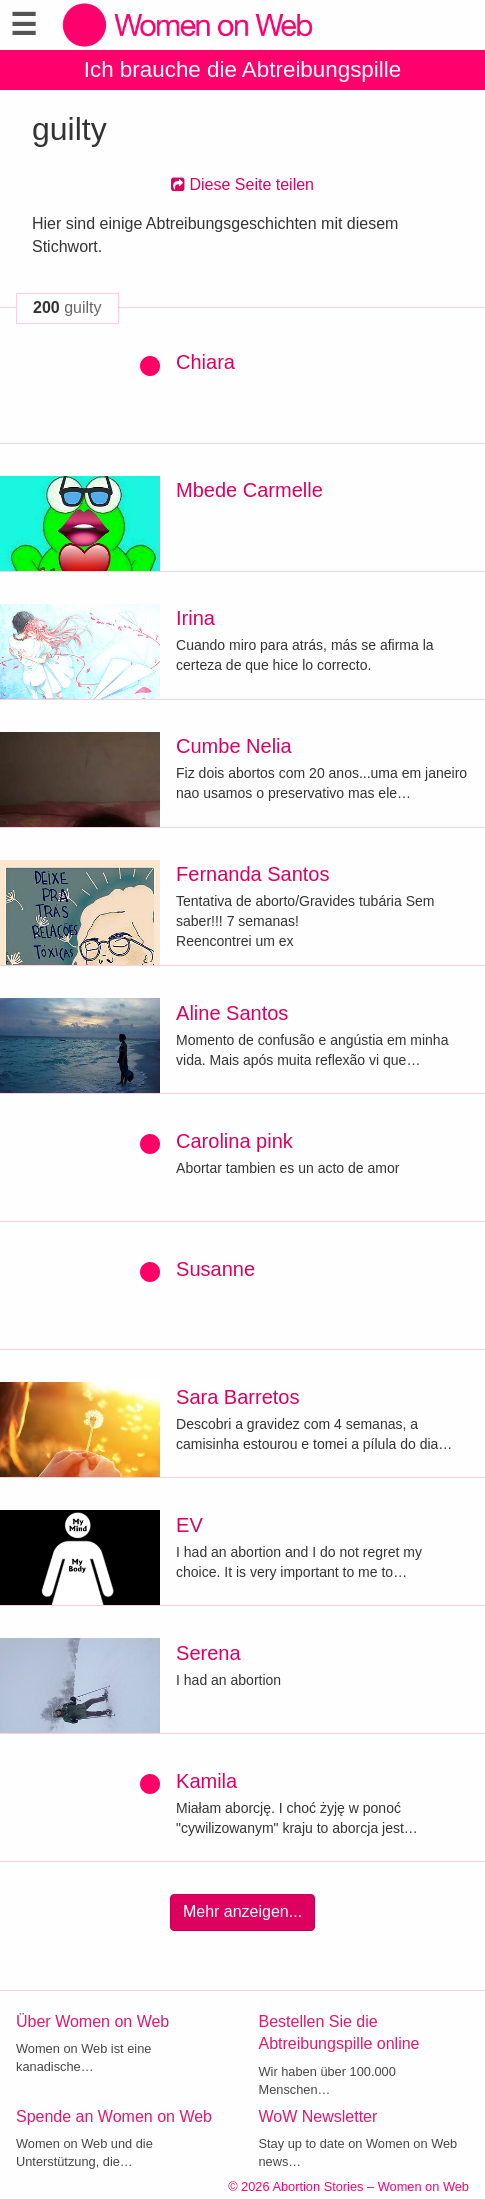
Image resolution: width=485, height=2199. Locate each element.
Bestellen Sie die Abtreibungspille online (339, 2033)
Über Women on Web (92, 2021)
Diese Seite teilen (242, 184)
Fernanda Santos (252, 874)
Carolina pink (234, 1141)
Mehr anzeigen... (242, 1911)
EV (189, 1525)
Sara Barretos (237, 1397)
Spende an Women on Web (114, 2116)
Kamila (206, 1781)
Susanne (215, 1269)
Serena (208, 1653)
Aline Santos (232, 1013)
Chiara (205, 362)
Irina (195, 618)
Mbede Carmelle (249, 490)
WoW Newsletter (318, 2116)
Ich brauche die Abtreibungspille (242, 69)
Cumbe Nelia (234, 746)
